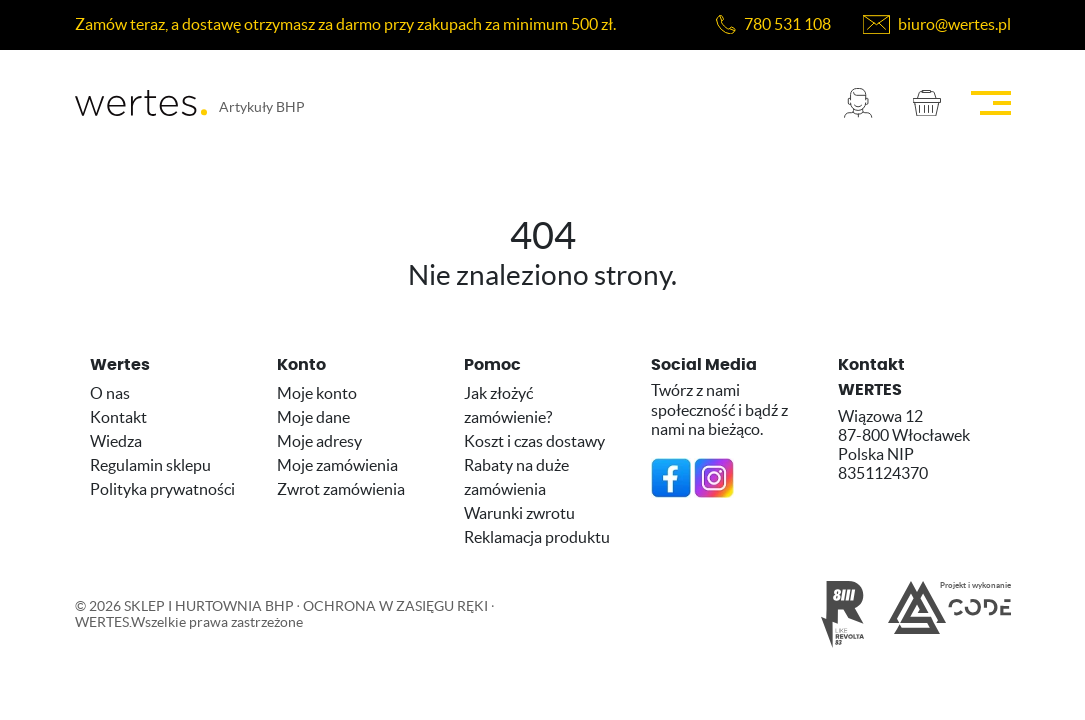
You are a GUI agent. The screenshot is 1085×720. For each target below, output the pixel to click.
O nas (110, 393)
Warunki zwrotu (519, 513)
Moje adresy (319, 441)
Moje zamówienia (337, 465)
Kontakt (118, 417)
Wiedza (116, 441)
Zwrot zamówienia (341, 489)
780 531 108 (787, 24)
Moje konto (317, 393)
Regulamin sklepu (150, 465)
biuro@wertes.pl (954, 24)
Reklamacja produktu (537, 537)
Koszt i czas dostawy (534, 441)
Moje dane (313, 417)
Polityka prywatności (162, 489)
